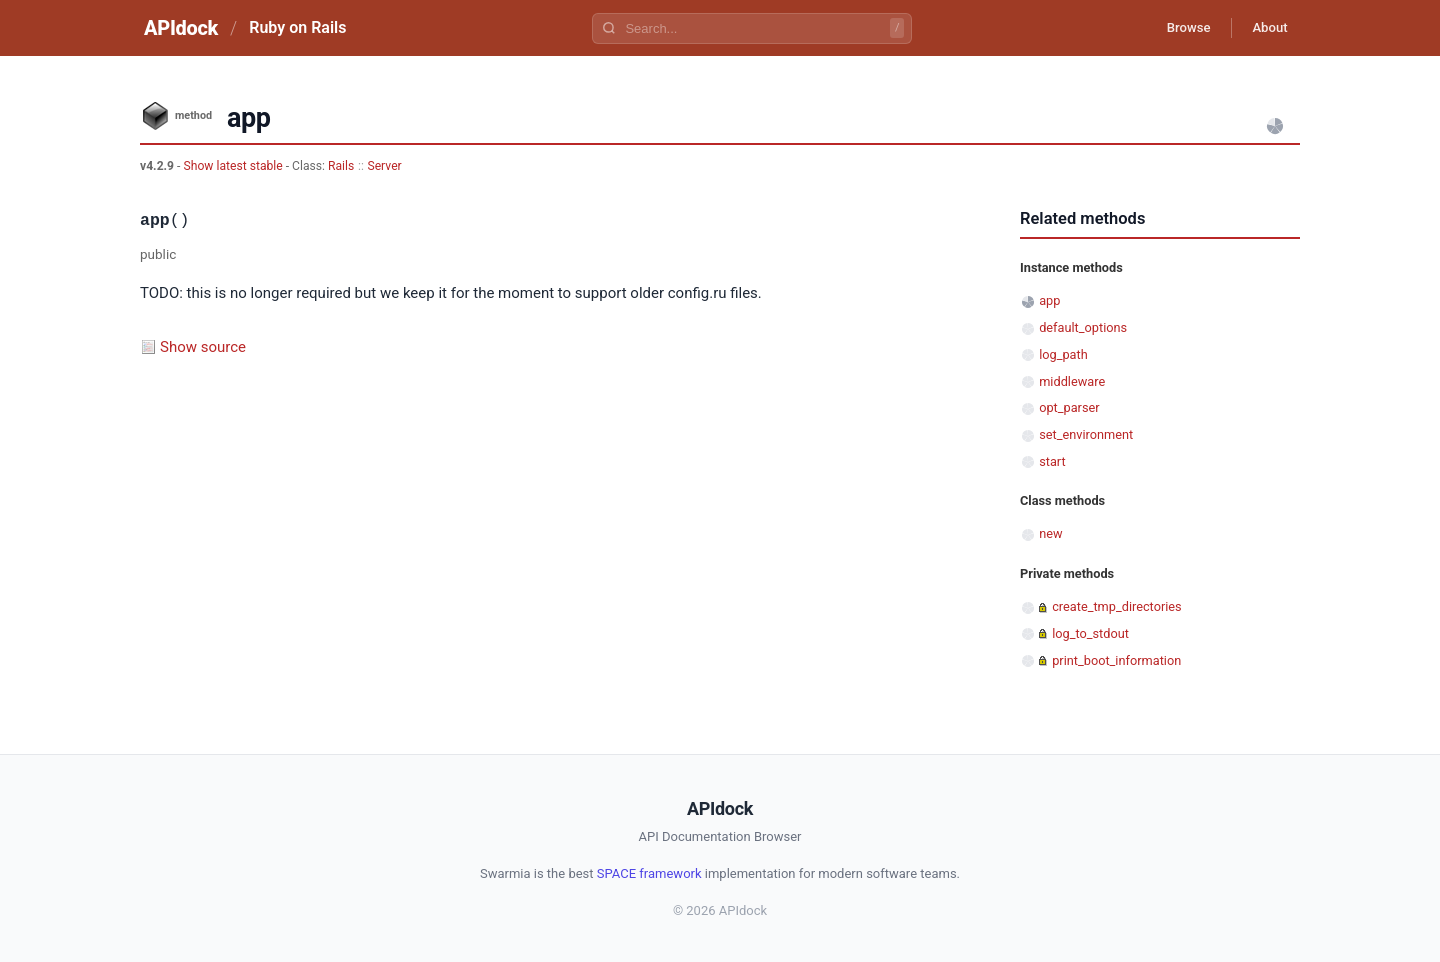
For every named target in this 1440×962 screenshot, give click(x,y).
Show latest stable (234, 166)
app (1049, 300)
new (1050, 533)
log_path (1063, 354)
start (1052, 461)
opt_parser (1069, 407)
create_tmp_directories (1117, 606)
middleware (1072, 381)
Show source (203, 347)
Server (384, 166)
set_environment (1086, 434)
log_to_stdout (1090, 633)
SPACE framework (649, 873)
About (1265, 28)
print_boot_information (1116, 660)
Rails (341, 166)
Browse (1174, 28)
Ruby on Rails (297, 27)
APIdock (181, 28)
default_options (1083, 327)
